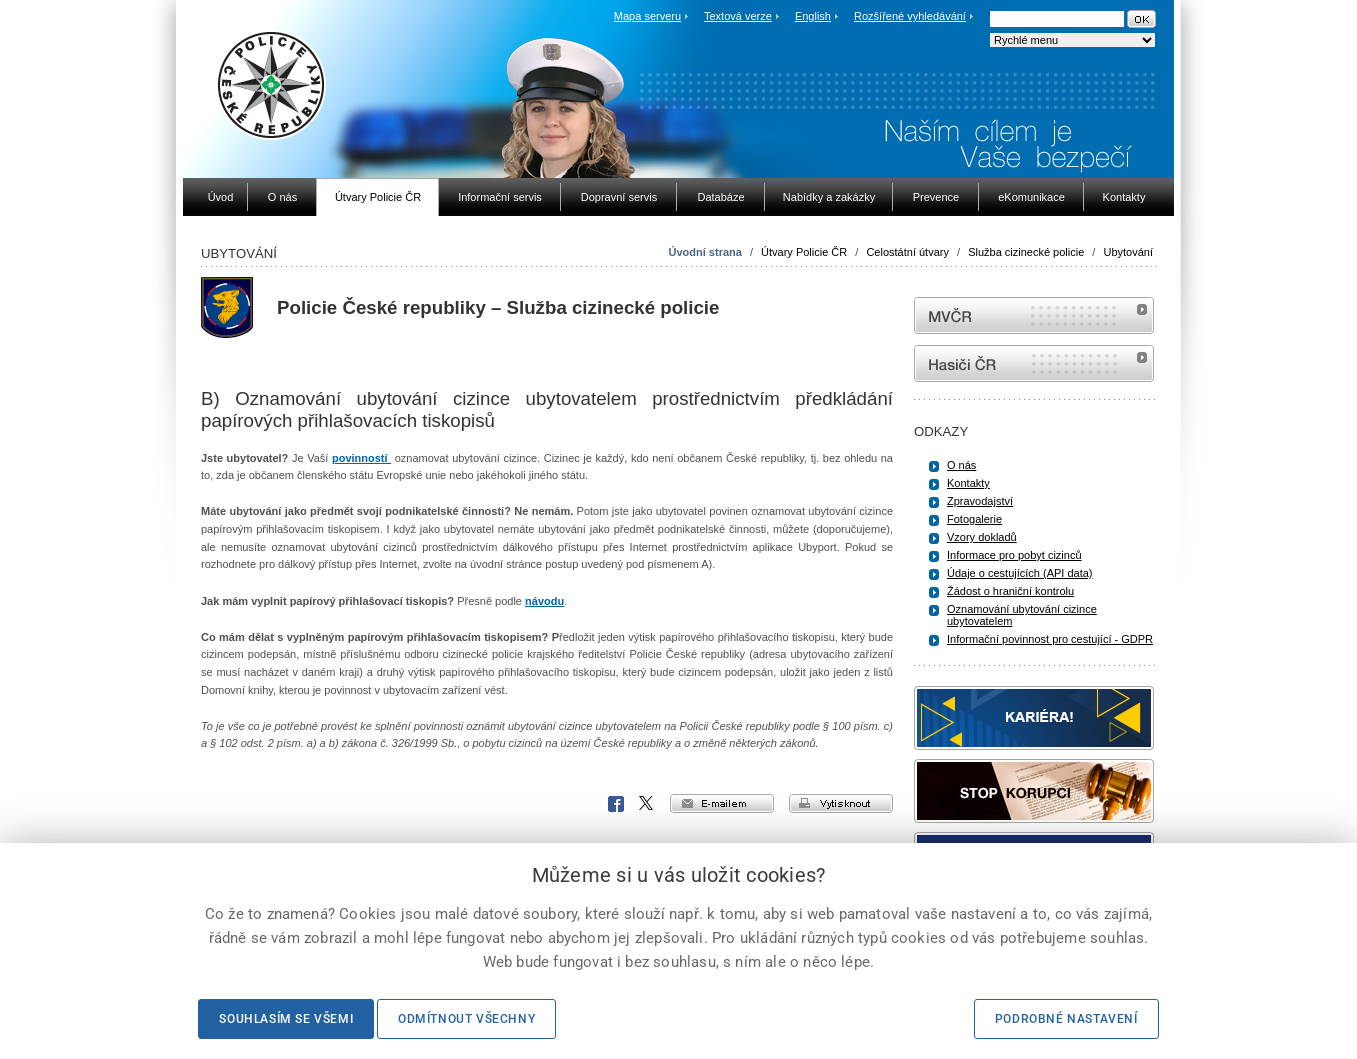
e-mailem (722, 803)
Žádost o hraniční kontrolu (1010, 591)
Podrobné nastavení (1066, 1019)
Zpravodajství (980, 501)
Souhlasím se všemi (286, 1019)
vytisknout (841, 803)
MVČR (1034, 315)
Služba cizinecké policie (1026, 252)
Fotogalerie (974, 519)
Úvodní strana (705, 252)
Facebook (616, 804)
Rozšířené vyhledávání (910, 16)
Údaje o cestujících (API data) (1020, 573)
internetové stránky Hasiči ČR (1034, 363)
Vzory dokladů (982, 537)
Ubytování (1128, 252)
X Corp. (647, 804)
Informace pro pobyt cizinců (1014, 555)
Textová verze (738, 16)
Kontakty (968, 483)
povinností (361, 458)
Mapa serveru (647, 16)
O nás (961, 465)
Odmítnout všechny (466, 1019)
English (813, 16)
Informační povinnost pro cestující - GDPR (1050, 639)
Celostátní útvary (907, 252)
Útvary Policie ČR (804, 252)
